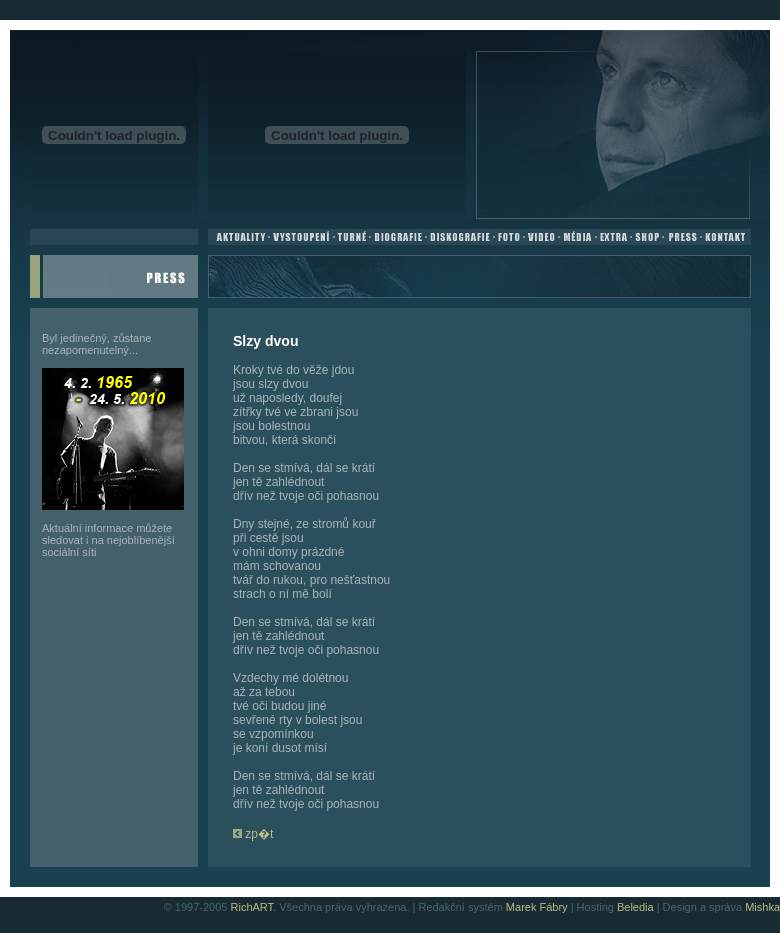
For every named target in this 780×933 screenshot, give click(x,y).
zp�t (253, 834)
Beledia (635, 907)
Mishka (762, 907)
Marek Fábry (537, 907)
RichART (252, 907)
